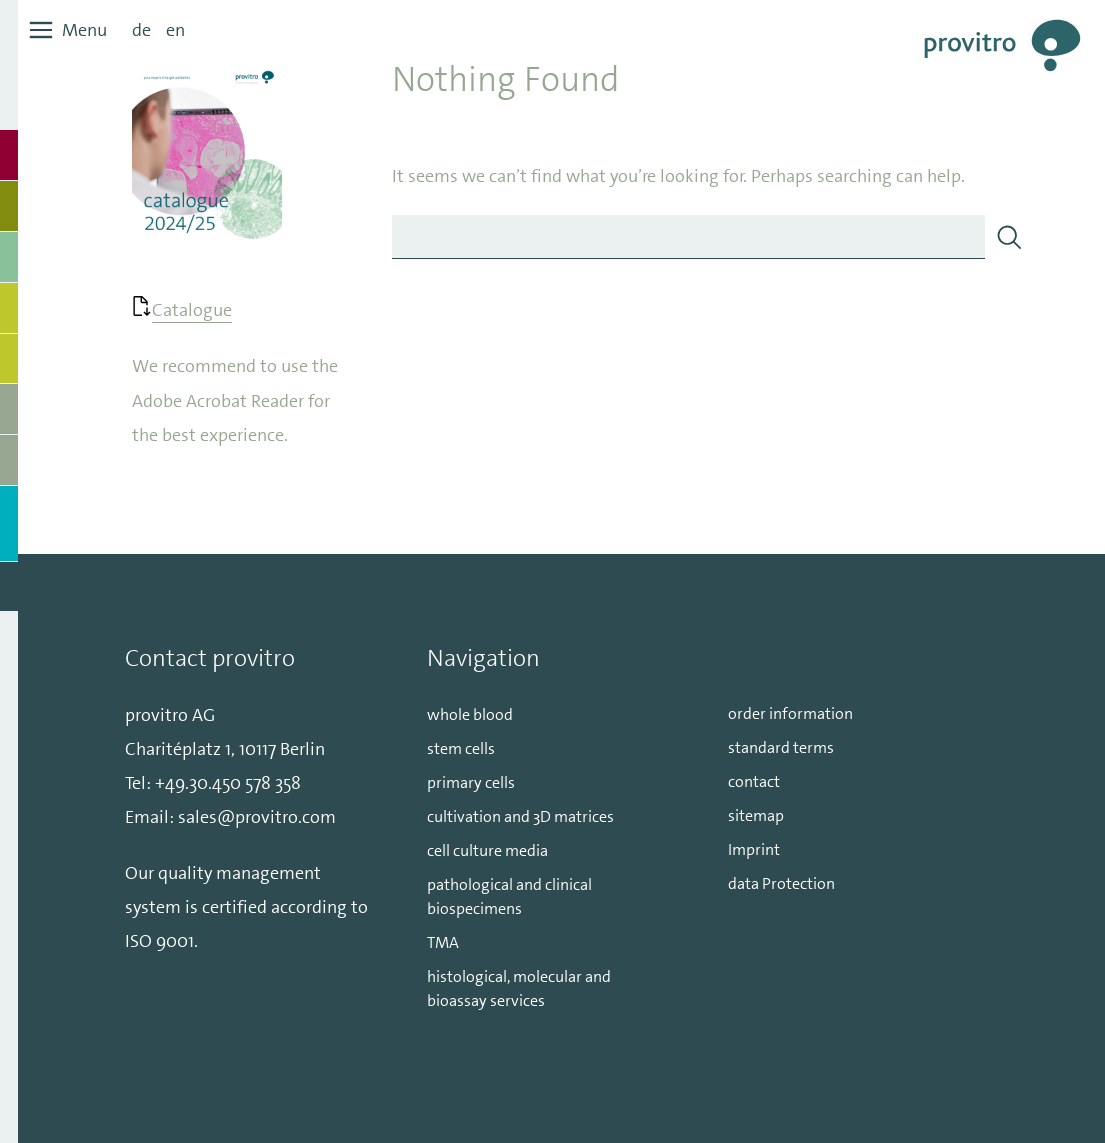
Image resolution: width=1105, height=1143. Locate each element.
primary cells (471, 782)
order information (790, 713)
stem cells (461, 748)
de (141, 30)
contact (754, 781)
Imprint (754, 849)
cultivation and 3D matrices (520, 816)
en (175, 30)
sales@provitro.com (257, 817)
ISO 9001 (159, 941)
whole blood (470, 714)
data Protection (781, 883)
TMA (443, 942)
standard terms (781, 747)
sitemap (756, 815)
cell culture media (487, 850)
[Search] (1009, 237)
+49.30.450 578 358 (228, 783)
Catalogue (192, 310)
